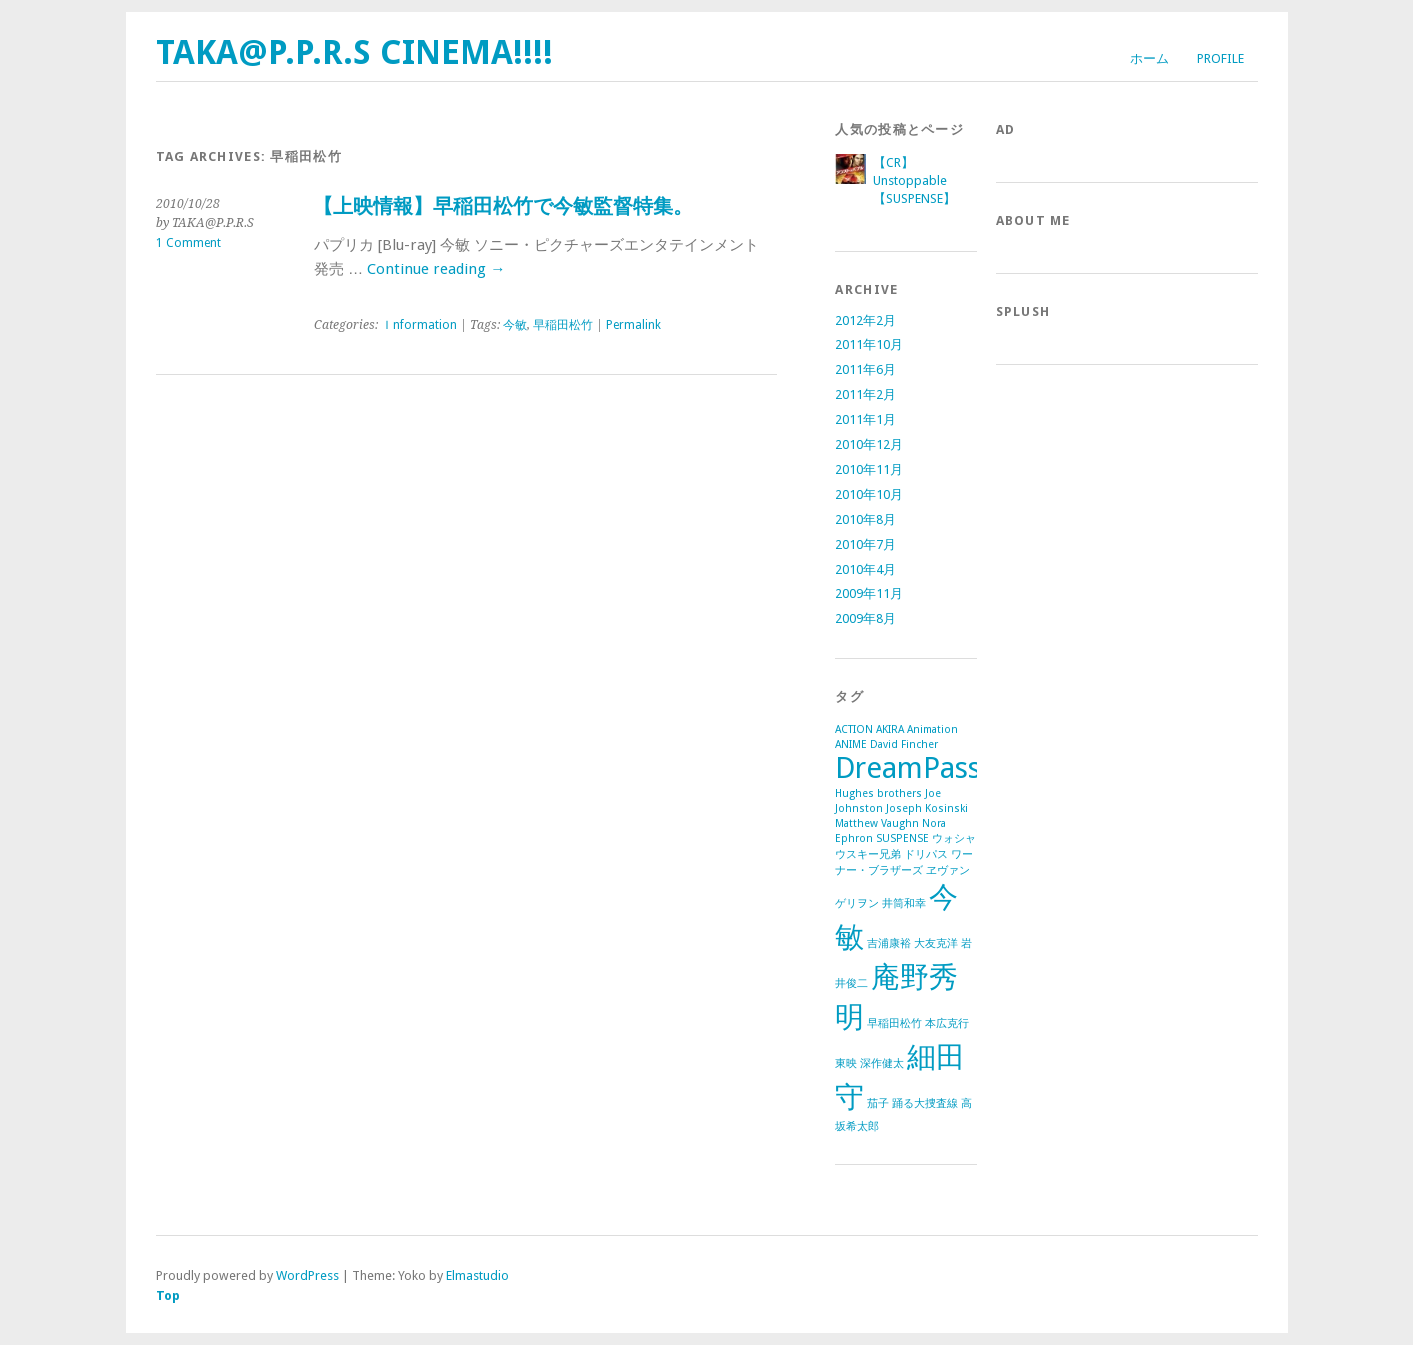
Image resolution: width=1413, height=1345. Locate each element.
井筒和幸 (904, 903)
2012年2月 (865, 320)
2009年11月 (869, 593)
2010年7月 (865, 544)
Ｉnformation (419, 325)
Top (168, 1295)
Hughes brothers (878, 793)
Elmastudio (477, 1275)
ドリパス (926, 854)
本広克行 (947, 1023)
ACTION (854, 729)
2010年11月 (869, 469)
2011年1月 (865, 419)
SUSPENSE (902, 838)
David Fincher (904, 744)
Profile (1220, 58)
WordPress (307, 1275)
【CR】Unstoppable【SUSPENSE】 (914, 180)
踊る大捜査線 (925, 1103)
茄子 (878, 1103)
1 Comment (188, 243)
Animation (932, 729)
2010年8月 (865, 519)
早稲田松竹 (563, 325)
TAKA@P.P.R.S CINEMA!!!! (354, 52)
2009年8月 (865, 618)
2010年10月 (869, 494)
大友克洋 (936, 943)
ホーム (1149, 58)
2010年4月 (865, 569)
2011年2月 (865, 394)
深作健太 (882, 1063)
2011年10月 (869, 344)
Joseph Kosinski (927, 808)
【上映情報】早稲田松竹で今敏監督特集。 (503, 206)
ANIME (851, 744)
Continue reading (436, 269)
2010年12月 (869, 444)
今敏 (515, 325)
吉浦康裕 (889, 943)
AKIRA (890, 729)
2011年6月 (865, 369)
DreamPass (908, 768)
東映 (846, 1063)
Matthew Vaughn (877, 823)
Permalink (633, 325)
